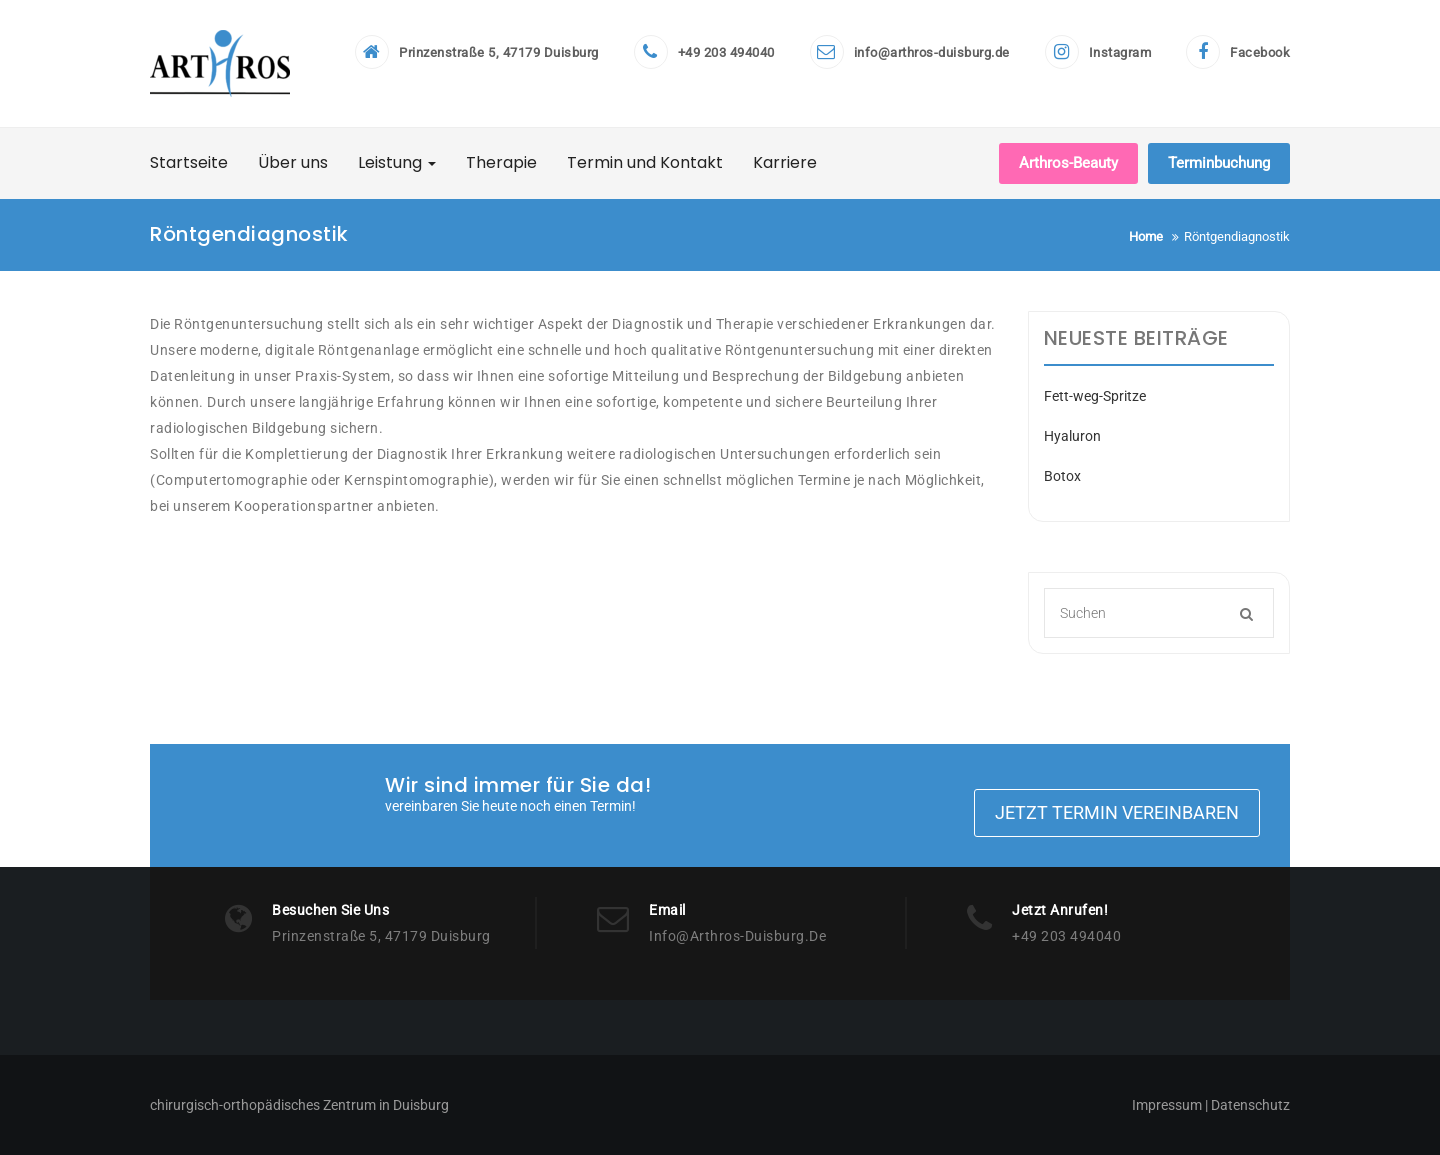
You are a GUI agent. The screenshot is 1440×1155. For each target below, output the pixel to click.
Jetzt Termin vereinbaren (1117, 812)
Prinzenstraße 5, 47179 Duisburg (499, 52)
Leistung (397, 162)
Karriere (785, 162)
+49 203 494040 (726, 52)
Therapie (501, 162)
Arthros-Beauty (1068, 163)
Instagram (1120, 52)
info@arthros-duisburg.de (932, 52)
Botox (1062, 476)
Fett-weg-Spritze (1095, 396)
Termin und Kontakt (645, 162)
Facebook (1260, 52)
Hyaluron (1072, 436)
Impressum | (1170, 1105)
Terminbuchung (1219, 163)
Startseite (189, 162)
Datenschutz (1249, 1105)
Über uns (293, 162)
